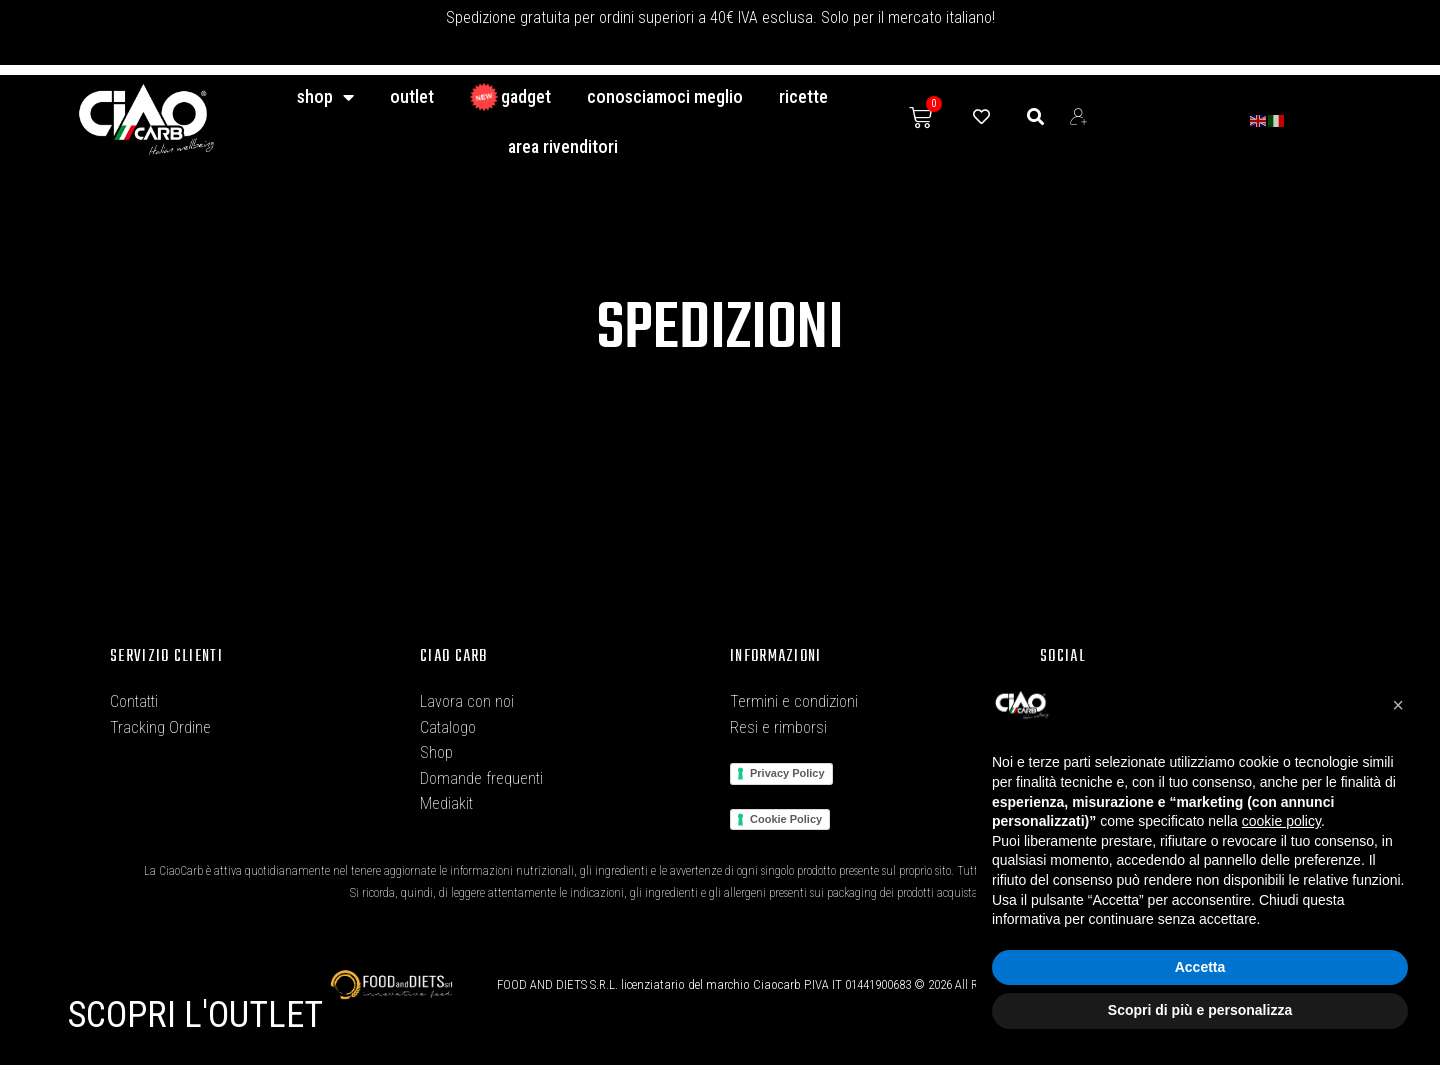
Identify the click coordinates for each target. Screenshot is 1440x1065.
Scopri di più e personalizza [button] (1200, 1010)
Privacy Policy (787, 773)
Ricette (803, 96)
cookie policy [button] (1281, 821)
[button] (1398, 705)
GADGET (510, 97)
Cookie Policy (786, 819)
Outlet (412, 96)
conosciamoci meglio (665, 96)
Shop (325, 97)
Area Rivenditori (563, 146)
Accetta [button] (1200, 967)
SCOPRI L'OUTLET (195, 1015)
